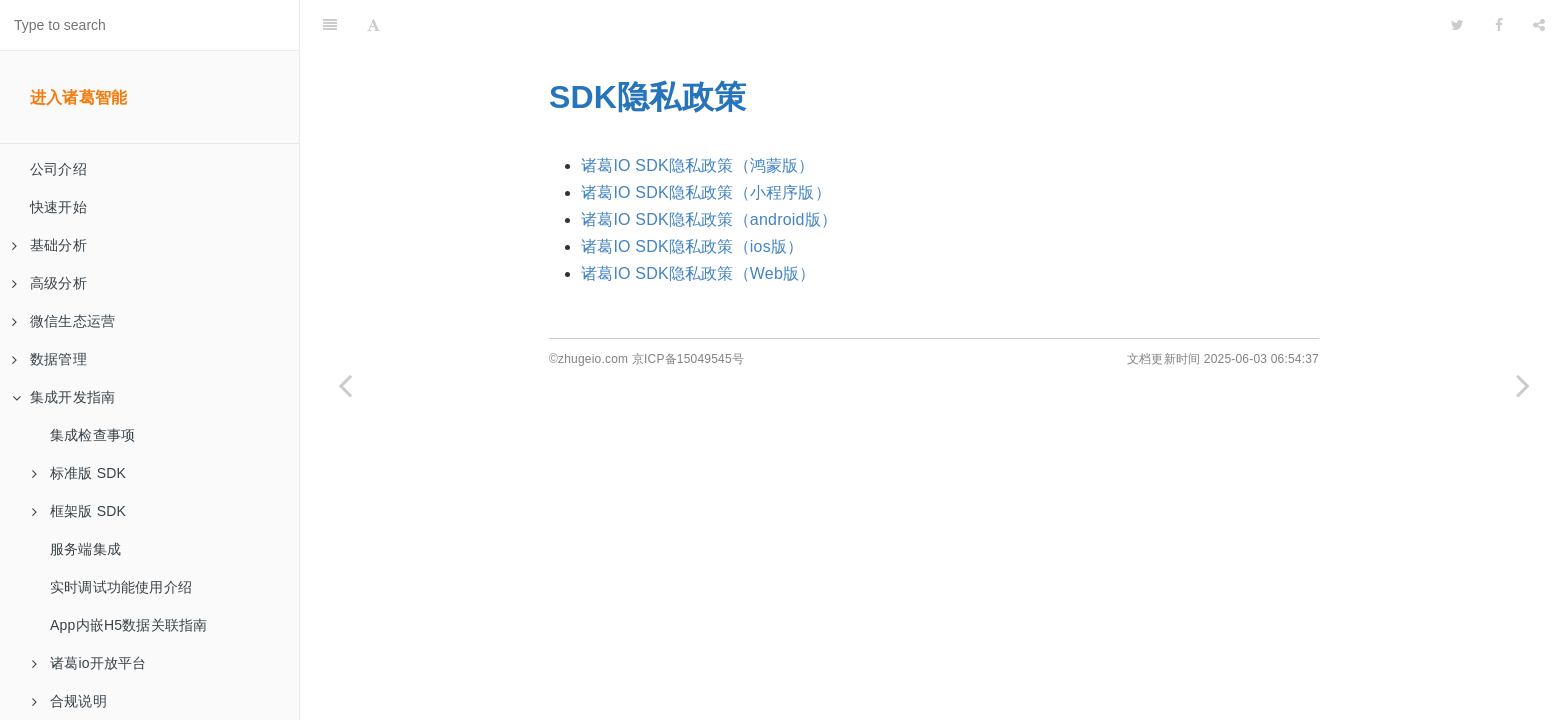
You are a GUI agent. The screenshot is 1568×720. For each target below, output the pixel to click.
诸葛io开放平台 (89, 663)
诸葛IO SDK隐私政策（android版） (709, 219)
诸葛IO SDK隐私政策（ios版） (692, 246)
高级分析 (49, 283)
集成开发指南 (63, 397)
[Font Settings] (373, 25)
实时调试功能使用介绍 (121, 587)
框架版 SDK (79, 511)
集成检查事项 (92, 435)
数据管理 (49, 359)
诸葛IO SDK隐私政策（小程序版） (706, 192)
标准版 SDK (79, 473)
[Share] (1539, 25)
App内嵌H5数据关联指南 (128, 625)
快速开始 (58, 207)
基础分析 (49, 245)
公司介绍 (58, 169)
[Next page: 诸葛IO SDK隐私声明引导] (1523, 385)
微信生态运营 (63, 321)
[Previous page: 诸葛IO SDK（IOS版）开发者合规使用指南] (345, 385)
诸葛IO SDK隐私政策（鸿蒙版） (698, 165)
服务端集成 (85, 549)
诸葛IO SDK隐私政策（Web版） (698, 273)
